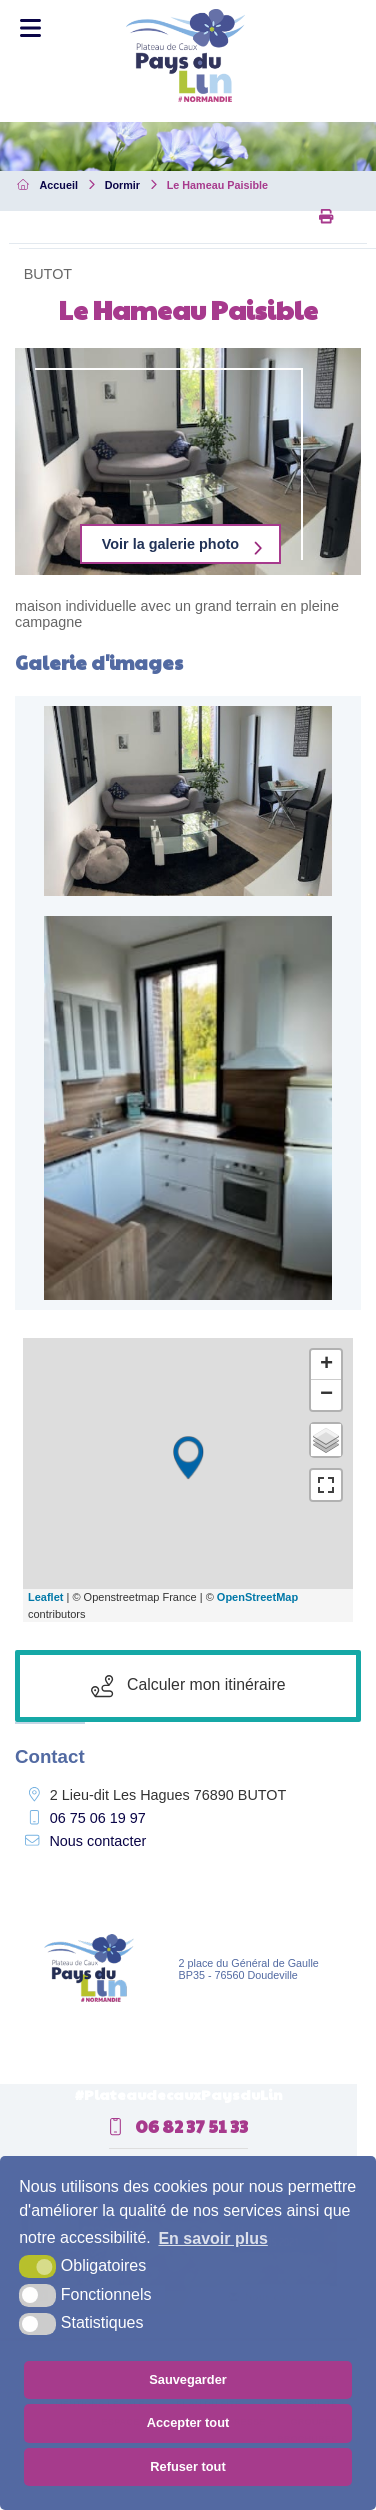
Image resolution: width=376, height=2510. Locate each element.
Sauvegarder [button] (188, 2379)
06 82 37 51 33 (178, 2126)
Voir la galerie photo (170, 544)
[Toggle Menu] (30, 28)
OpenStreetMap (257, 1597)
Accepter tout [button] (188, 2422)
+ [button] (326, 1365)
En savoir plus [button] (212, 2238)
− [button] (326, 1395)
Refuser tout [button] (187, 2466)
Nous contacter (97, 1841)
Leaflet (45, 1597)
